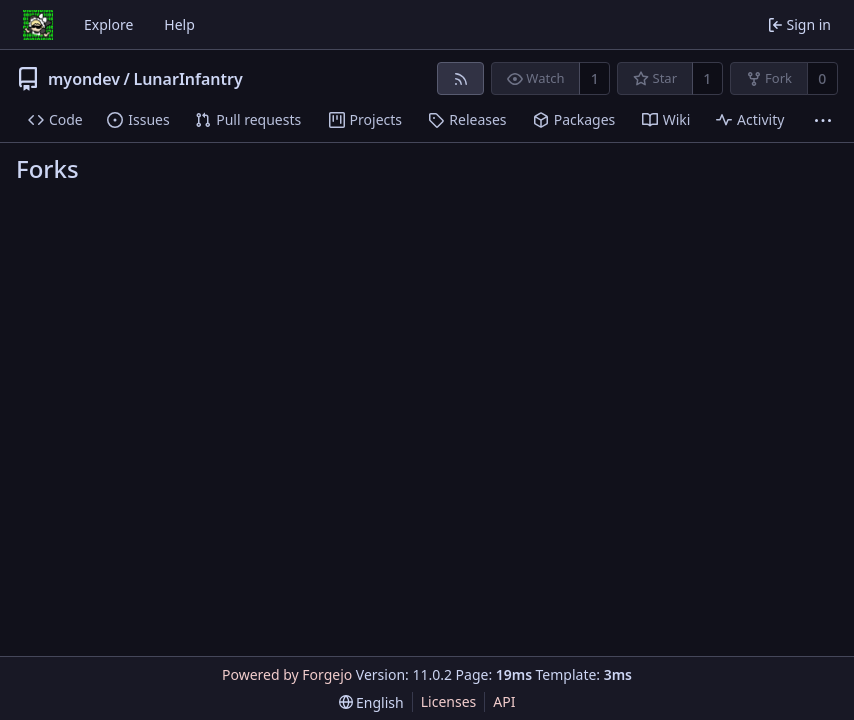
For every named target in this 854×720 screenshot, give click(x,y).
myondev (84, 79)
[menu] (371, 702)
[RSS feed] (460, 78)
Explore (108, 24)
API (504, 701)
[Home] (38, 25)
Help (179, 24)
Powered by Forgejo (287, 674)
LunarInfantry (187, 79)
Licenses (449, 701)
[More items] (823, 120)
